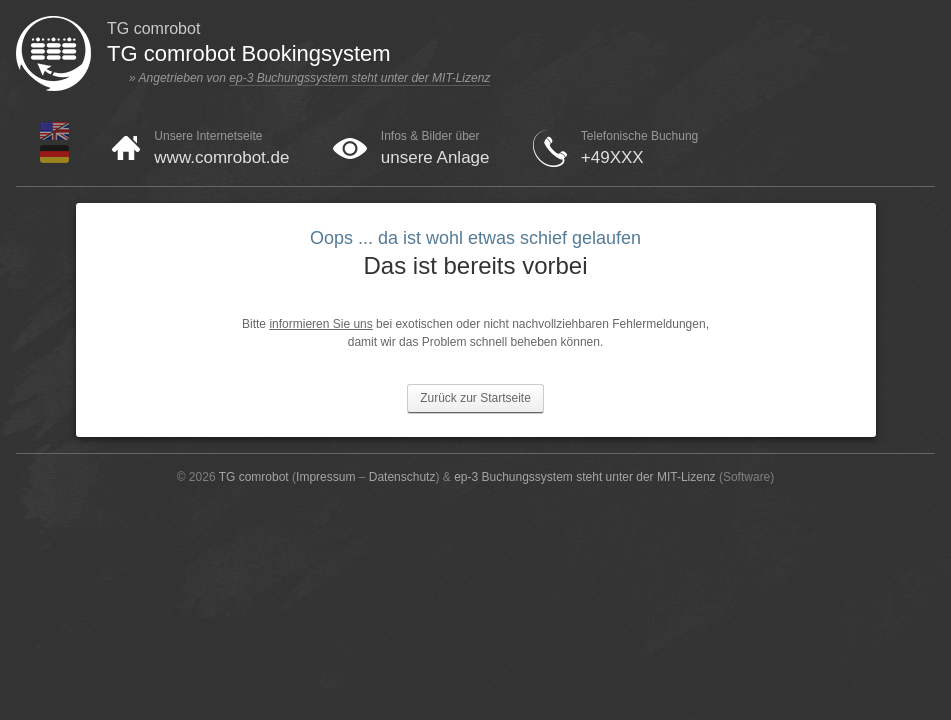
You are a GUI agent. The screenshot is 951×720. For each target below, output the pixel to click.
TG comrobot (254, 477)
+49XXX (612, 157)
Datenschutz (402, 477)
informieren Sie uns (320, 324)
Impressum (325, 477)
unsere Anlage (435, 157)
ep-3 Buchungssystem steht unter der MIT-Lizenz (359, 78)
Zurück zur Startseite (475, 398)
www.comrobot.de (221, 157)
